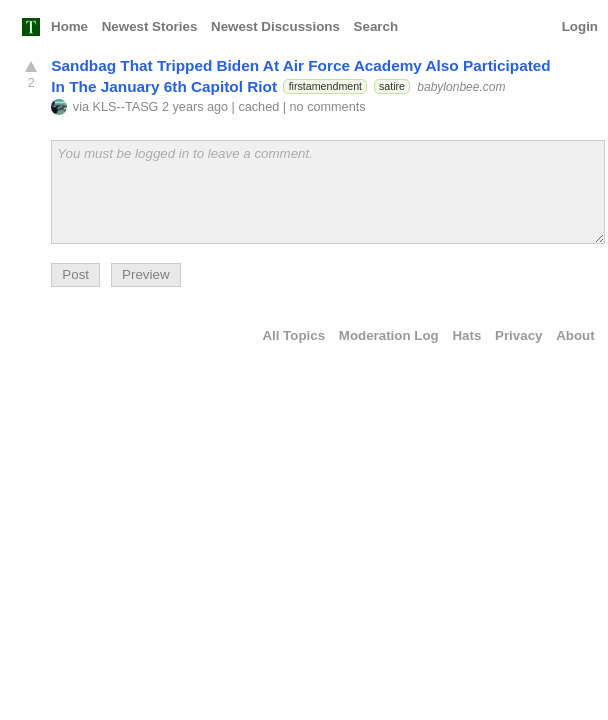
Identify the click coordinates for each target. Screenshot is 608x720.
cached (258, 107)
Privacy (518, 335)
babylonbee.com (461, 86)
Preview (145, 274)
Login (580, 26)
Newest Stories (150, 26)
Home (69, 26)
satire (392, 86)
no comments (328, 107)
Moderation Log (389, 335)
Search (376, 26)
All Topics (293, 335)
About (575, 335)
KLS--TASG (126, 107)
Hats (466, 335)
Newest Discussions (275, 26)
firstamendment (325, 86)
